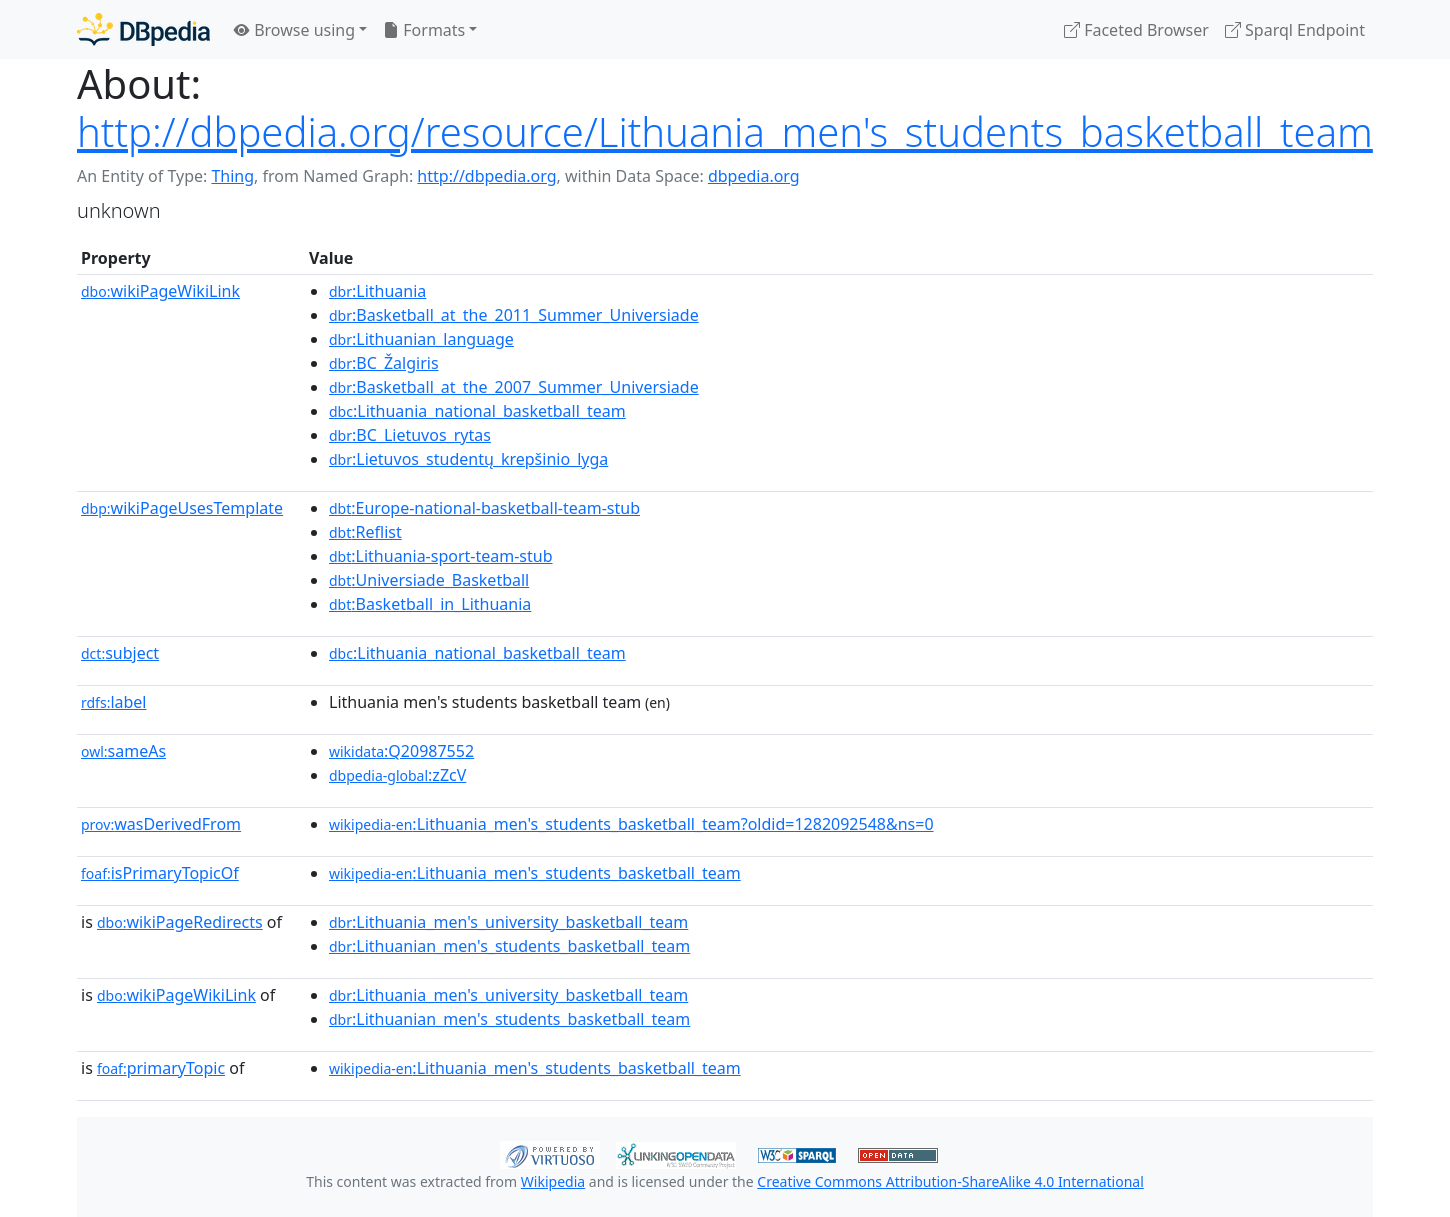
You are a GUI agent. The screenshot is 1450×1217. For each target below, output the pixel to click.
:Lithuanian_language (421, 339)
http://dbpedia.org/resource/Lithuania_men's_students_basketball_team (725, 131)
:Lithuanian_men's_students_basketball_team (509, 946)
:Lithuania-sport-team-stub (441, 556)
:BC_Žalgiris (384, 363)
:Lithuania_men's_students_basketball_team (535, 873)
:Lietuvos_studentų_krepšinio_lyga (468, 459)
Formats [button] (424, 30)
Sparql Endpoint (1295, 30)
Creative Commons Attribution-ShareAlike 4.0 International (950, 1181)
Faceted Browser (1136, 30)
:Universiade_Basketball (429, 580)
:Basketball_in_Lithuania (430, 604)
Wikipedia (553, 1181)
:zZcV (397, 775)
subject (120, 653)
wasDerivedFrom (161, 824)
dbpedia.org (754, 176)
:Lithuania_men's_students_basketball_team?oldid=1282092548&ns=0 (631, 824)
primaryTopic (161, 1068)
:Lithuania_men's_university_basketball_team (508, 922)
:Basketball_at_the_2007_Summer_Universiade (514, 387)
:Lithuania (377, 291)
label (114, 702)
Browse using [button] (294, 30)
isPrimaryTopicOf (160, 873)
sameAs (123, 751)
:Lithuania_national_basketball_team (477, 411)
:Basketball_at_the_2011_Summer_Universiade (514, 315)
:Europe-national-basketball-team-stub (484, 508)
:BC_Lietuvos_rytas (410, 435)
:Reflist (365, 532)
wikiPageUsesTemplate (182, 508)
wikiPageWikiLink (160, 291)
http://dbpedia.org (486, 176)
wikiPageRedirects (180, 922)
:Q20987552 (401, 751)
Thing (232, 176)
